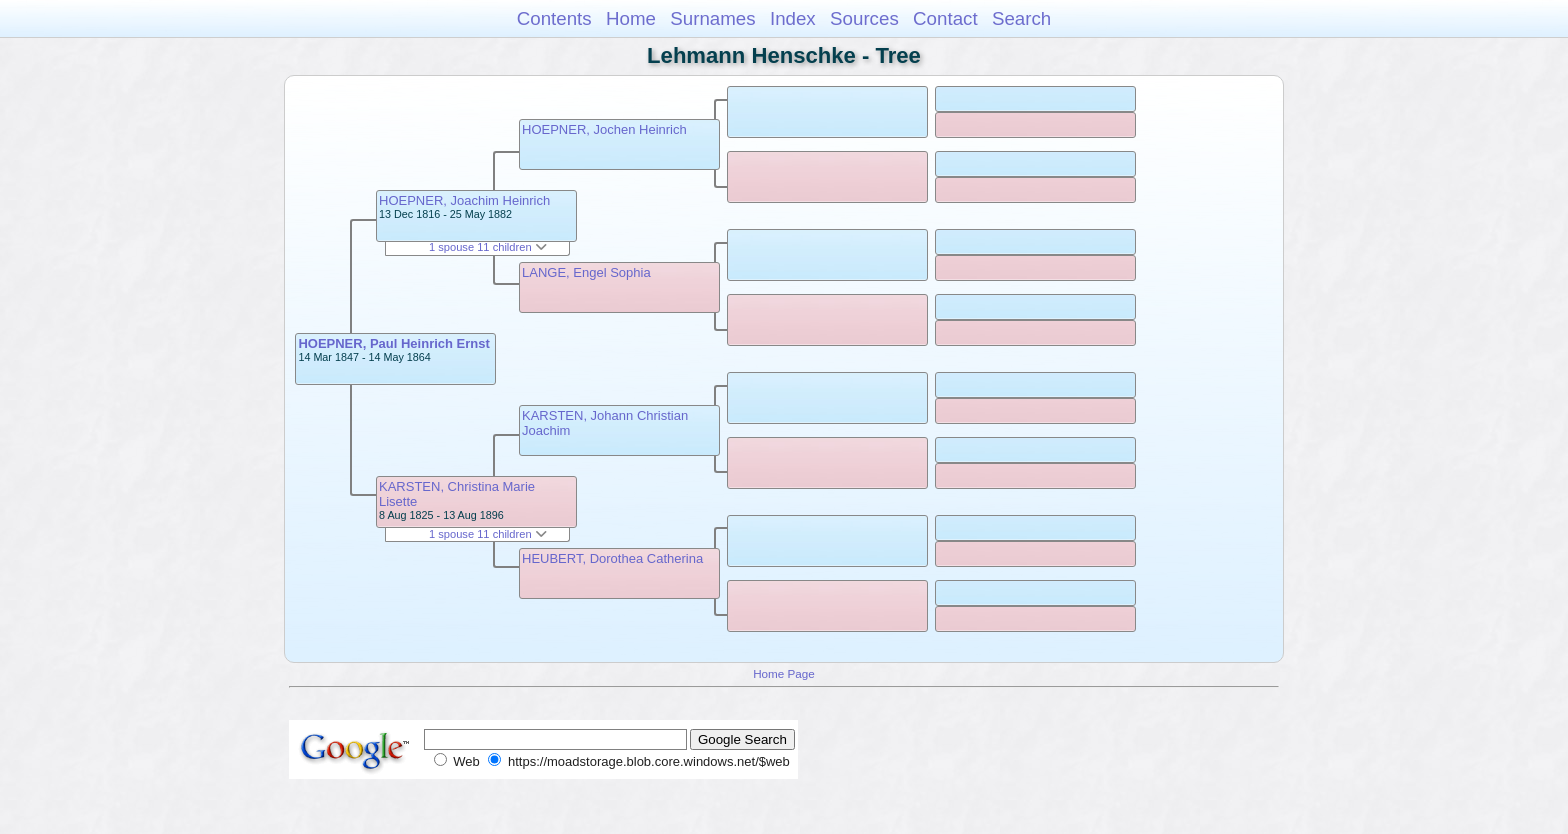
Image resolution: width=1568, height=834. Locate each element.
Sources (864, 18)
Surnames (712, 18)
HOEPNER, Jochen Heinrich (604, 129)
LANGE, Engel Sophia (586, 272)
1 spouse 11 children (488, 247)
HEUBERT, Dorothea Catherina (612, 558)
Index (793, 18)
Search (1021, 18)
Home (631, 18)
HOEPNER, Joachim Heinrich (464, 200)
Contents (554, 18)
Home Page (784, 673)
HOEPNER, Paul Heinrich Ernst (393, 343)
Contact (945, 18)
